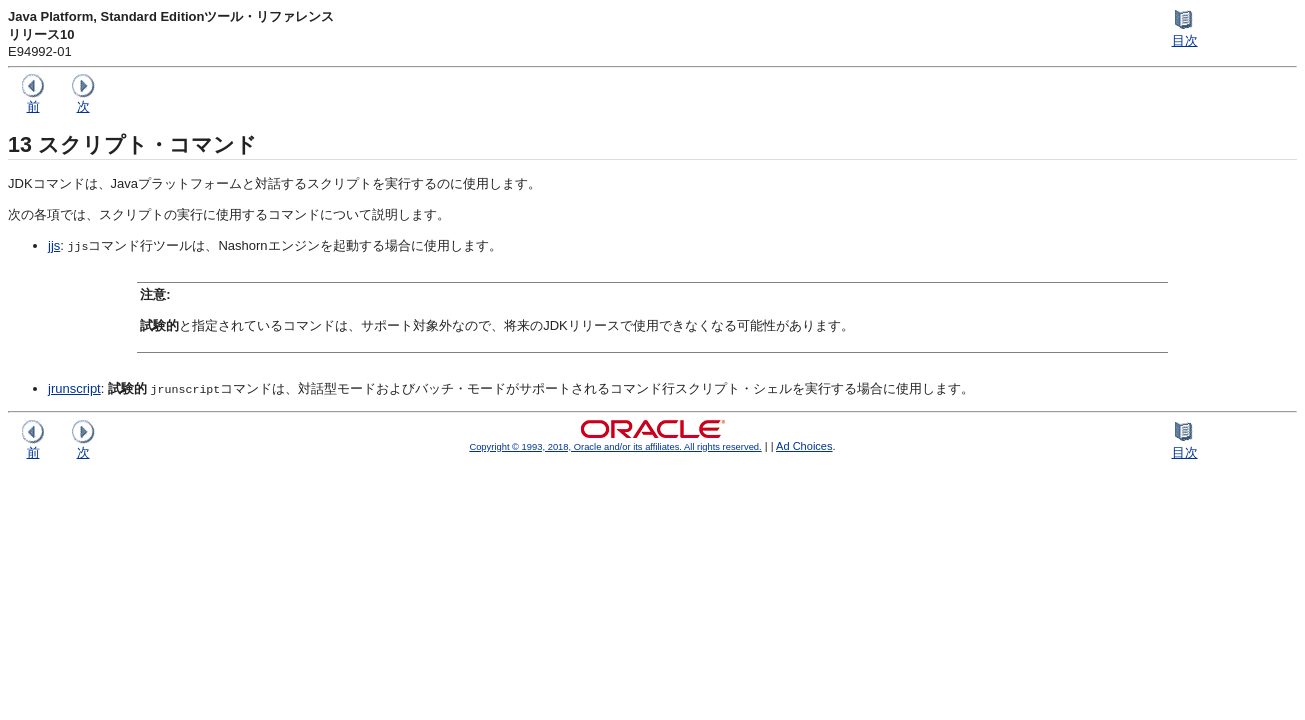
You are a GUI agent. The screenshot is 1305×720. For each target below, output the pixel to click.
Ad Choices (804, 446)
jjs (54, 245)
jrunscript (74, 388)
